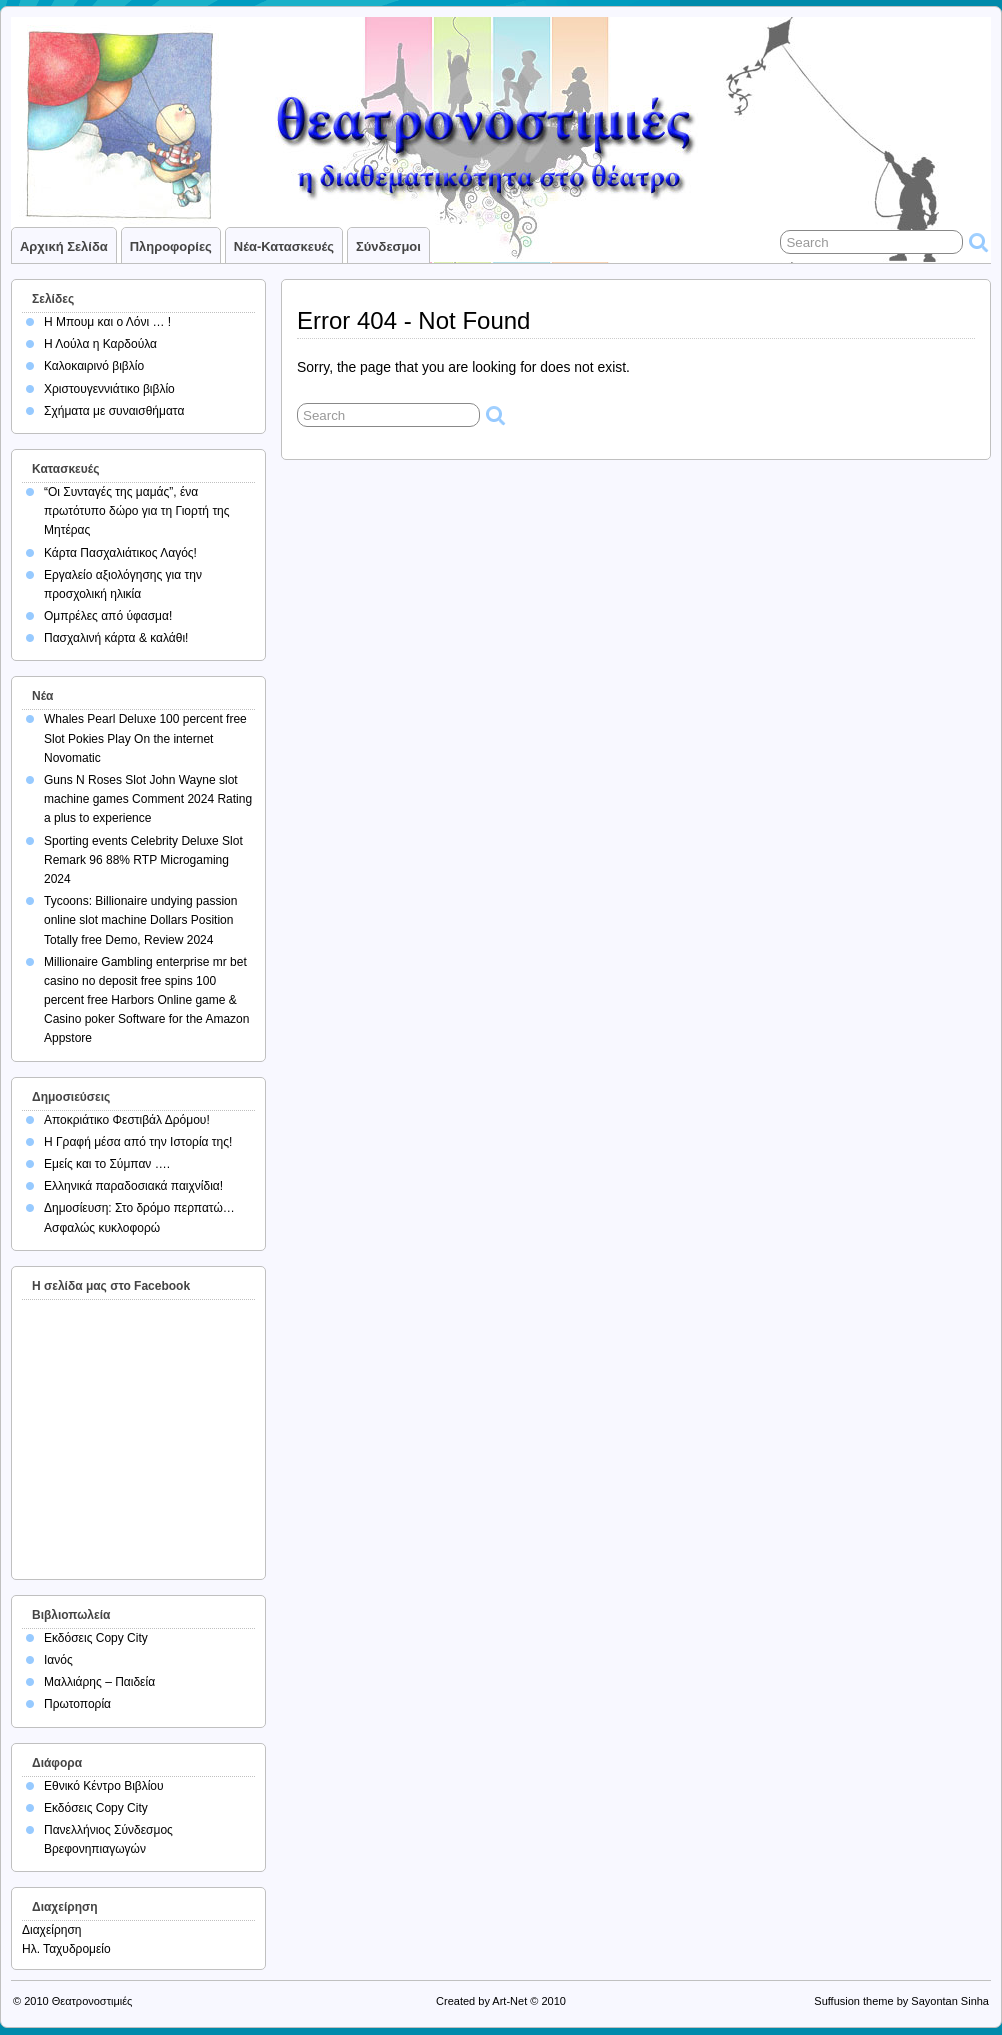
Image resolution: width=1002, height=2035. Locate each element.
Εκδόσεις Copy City (96, 1638)
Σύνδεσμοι (388, 246)
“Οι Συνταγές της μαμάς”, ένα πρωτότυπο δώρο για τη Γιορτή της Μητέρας (137, 511)
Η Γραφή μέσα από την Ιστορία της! (138, 1142)
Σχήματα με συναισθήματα (114, 411)
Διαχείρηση (52, 1930)
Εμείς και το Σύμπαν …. (107, 1164)
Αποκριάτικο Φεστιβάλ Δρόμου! (127, 1120)
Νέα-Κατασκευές (284, 246)
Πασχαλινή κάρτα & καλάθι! (116, 638)
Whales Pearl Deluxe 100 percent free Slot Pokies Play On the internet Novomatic (145, 738)
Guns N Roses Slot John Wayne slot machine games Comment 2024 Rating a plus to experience (148, 799)
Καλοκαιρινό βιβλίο (94, 366)
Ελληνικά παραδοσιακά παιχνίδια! (133, 1186)
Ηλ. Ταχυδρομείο (66, 1949)
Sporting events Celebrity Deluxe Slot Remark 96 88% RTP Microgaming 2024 (143, 860)
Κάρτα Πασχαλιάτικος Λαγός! (120, 553)
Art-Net (509, 2001)
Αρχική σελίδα (64, 246)
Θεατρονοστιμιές (92, 2001)
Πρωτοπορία (77, 1704)
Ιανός (58, 1660)
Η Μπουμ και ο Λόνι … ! (107, 322)
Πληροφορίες (171, 246)
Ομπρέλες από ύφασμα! (108, 616)
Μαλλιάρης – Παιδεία (99, 1682)
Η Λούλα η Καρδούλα (100, 344)
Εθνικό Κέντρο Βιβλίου (104, 1786)
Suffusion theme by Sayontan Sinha (901, 2001)
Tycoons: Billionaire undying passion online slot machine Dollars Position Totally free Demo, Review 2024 (140, 920)
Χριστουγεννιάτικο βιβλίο (109, 389)
